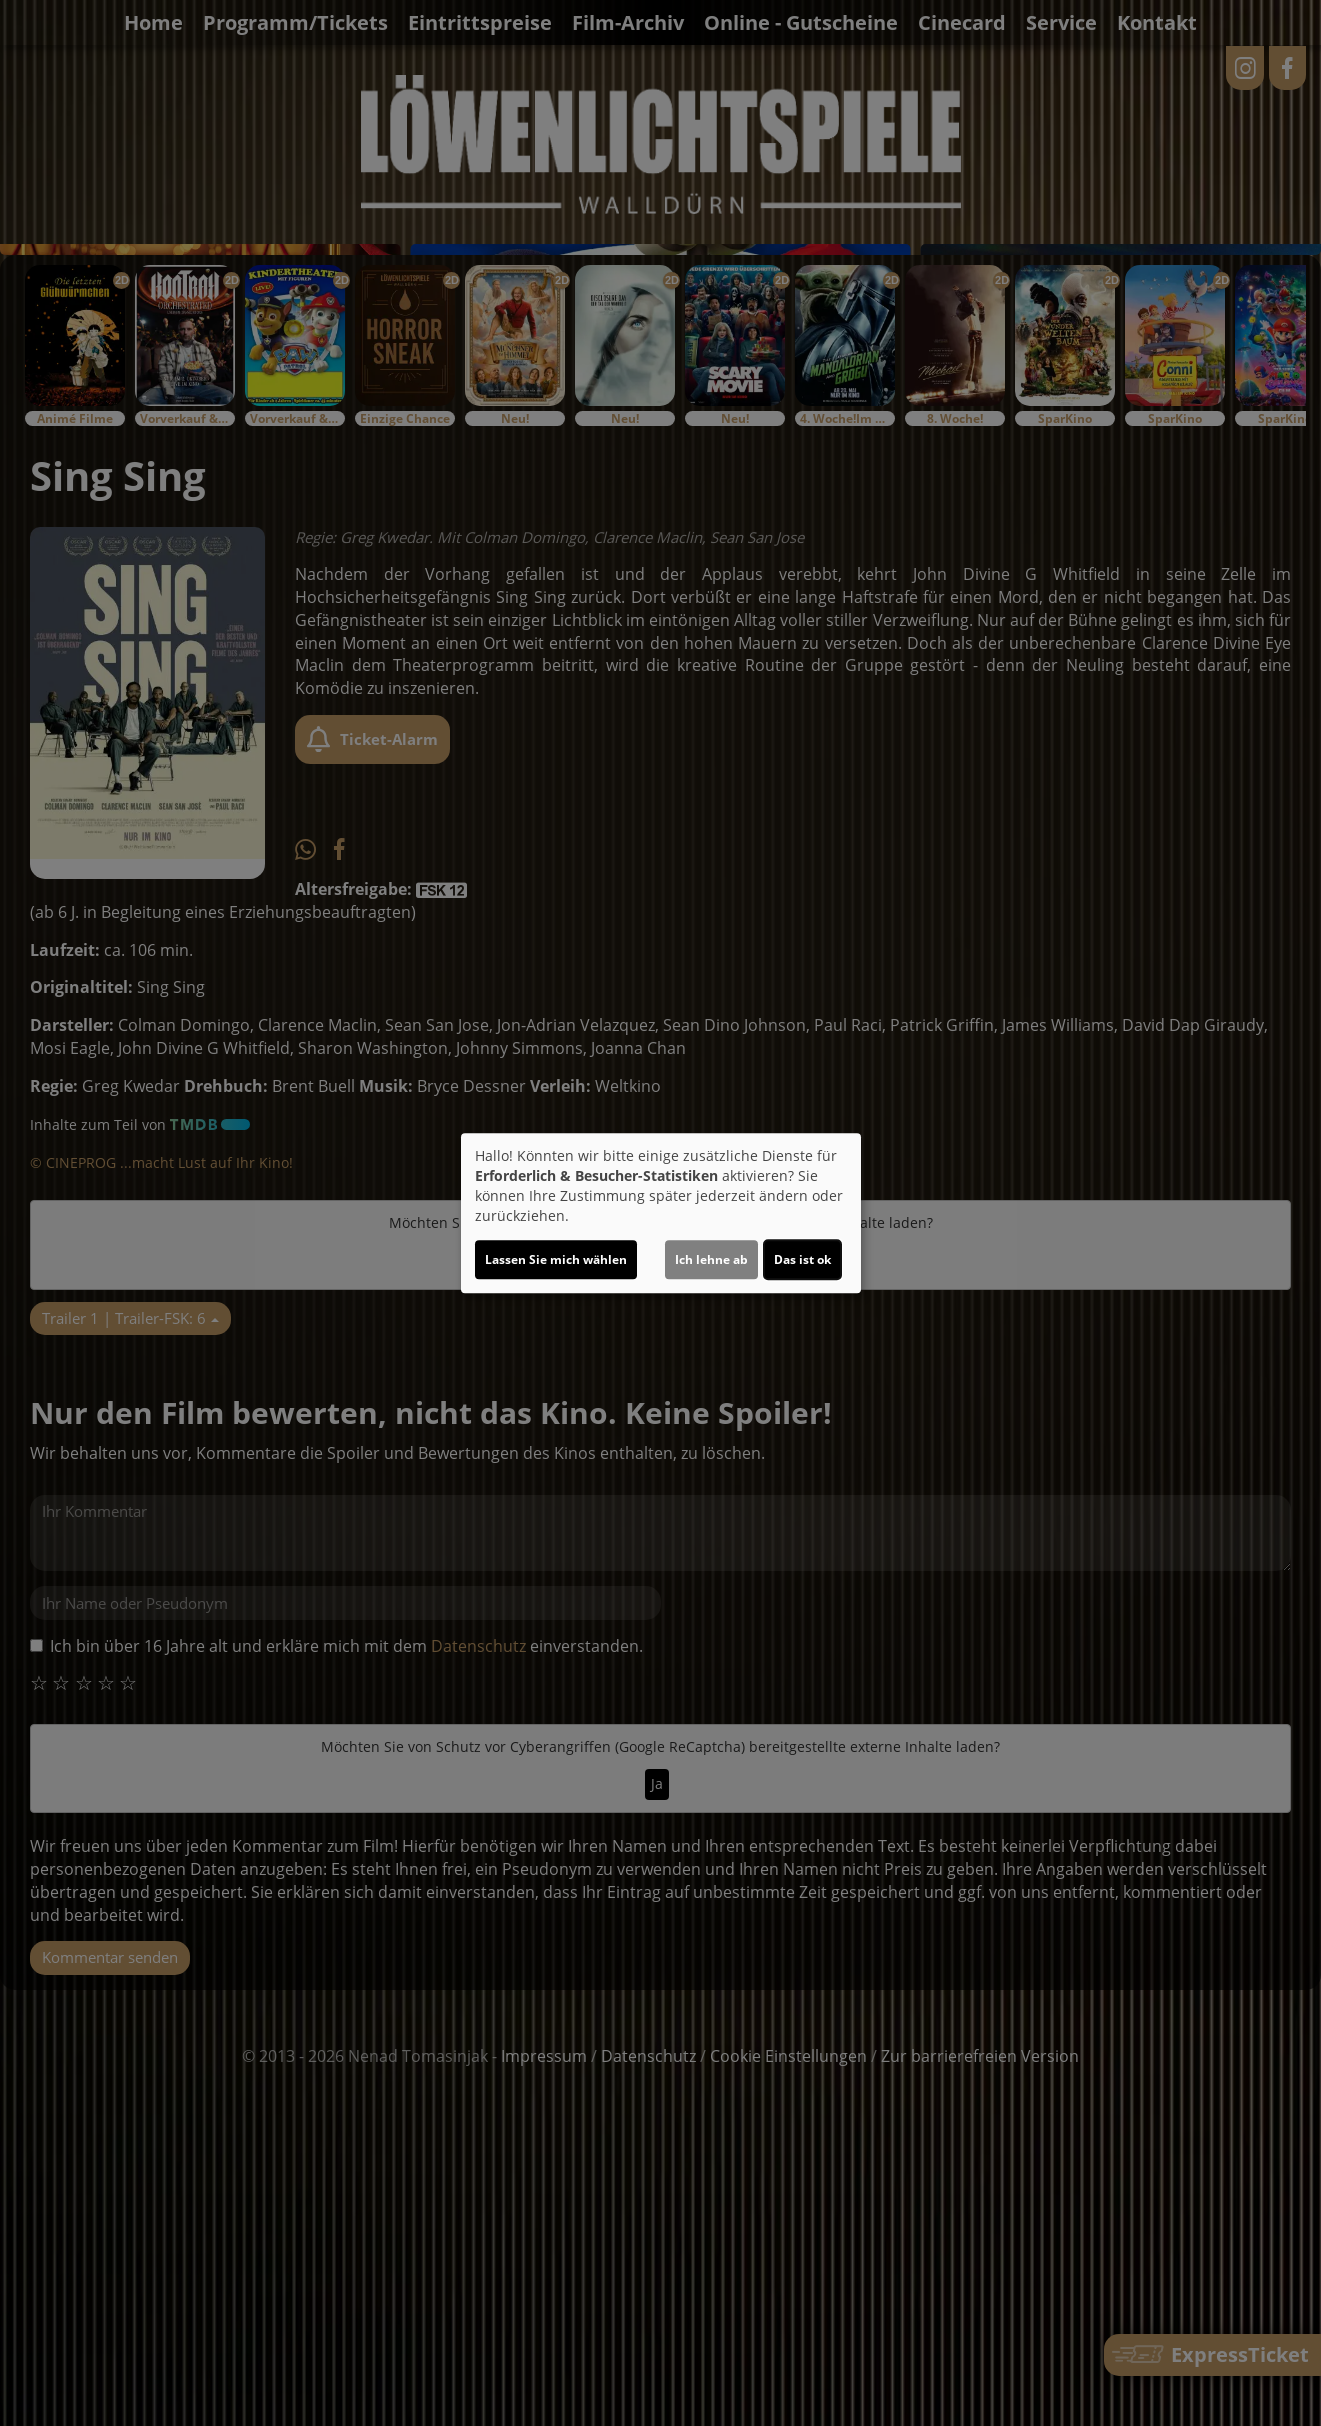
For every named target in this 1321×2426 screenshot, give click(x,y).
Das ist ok (802, 1259)
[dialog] (661, 1213)
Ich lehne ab (711, 1259)
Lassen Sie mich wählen (556, 1259)
